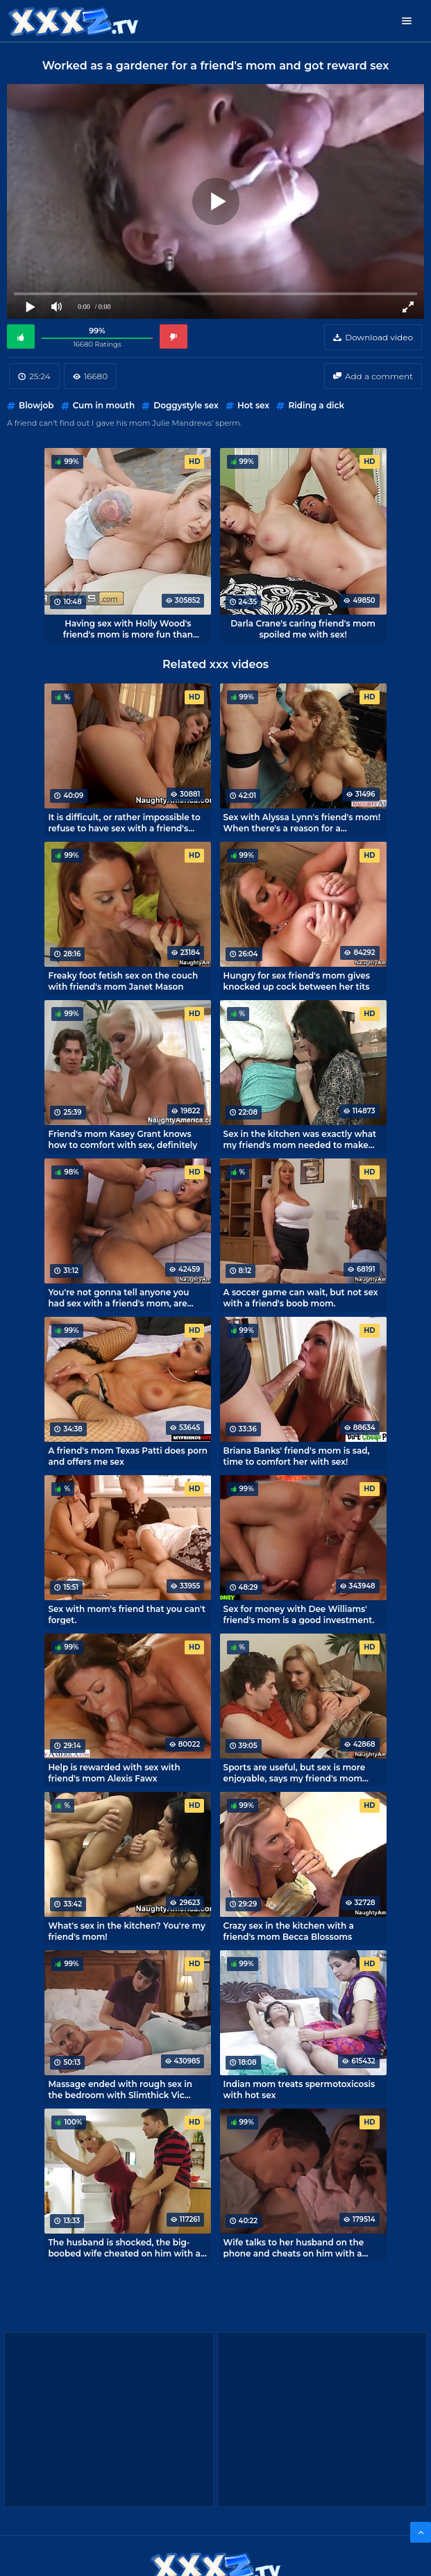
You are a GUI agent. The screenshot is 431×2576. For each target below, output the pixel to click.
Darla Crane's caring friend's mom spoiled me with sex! (302, 628)
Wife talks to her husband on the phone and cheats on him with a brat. (293, 2247)
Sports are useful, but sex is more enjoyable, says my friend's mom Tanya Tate (294, 1772)
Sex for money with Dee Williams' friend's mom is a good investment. (299, 1614)
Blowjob (36, 405)
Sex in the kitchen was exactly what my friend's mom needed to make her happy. (300, 1139)
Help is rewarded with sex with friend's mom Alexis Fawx (114, 1772)
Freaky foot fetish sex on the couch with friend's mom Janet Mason (123, 980)
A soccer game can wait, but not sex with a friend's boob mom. (300, 1297)
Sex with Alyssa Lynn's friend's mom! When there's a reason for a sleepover (301, 822)
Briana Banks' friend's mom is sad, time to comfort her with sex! (296, 1455)
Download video (379, 337)
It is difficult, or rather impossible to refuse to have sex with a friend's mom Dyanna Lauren (124, 822)
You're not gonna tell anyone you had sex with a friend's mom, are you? (118, 1297)
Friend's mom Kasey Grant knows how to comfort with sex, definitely (122, 1139)
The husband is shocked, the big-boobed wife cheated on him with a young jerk (124, 2247)
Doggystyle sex (186, 405)
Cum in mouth (104, 405)
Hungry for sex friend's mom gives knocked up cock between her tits (296, 980)
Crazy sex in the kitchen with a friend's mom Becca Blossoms (288, 1930)
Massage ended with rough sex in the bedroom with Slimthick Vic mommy (120, 2089)
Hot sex (253, 405)
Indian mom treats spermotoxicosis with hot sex (299, 2089)
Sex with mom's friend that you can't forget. (126, 1614)
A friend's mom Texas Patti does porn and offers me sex (128, 1455)
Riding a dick (316, 405)
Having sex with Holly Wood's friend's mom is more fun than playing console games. (128, 628)
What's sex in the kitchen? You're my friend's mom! (126, 1930)
